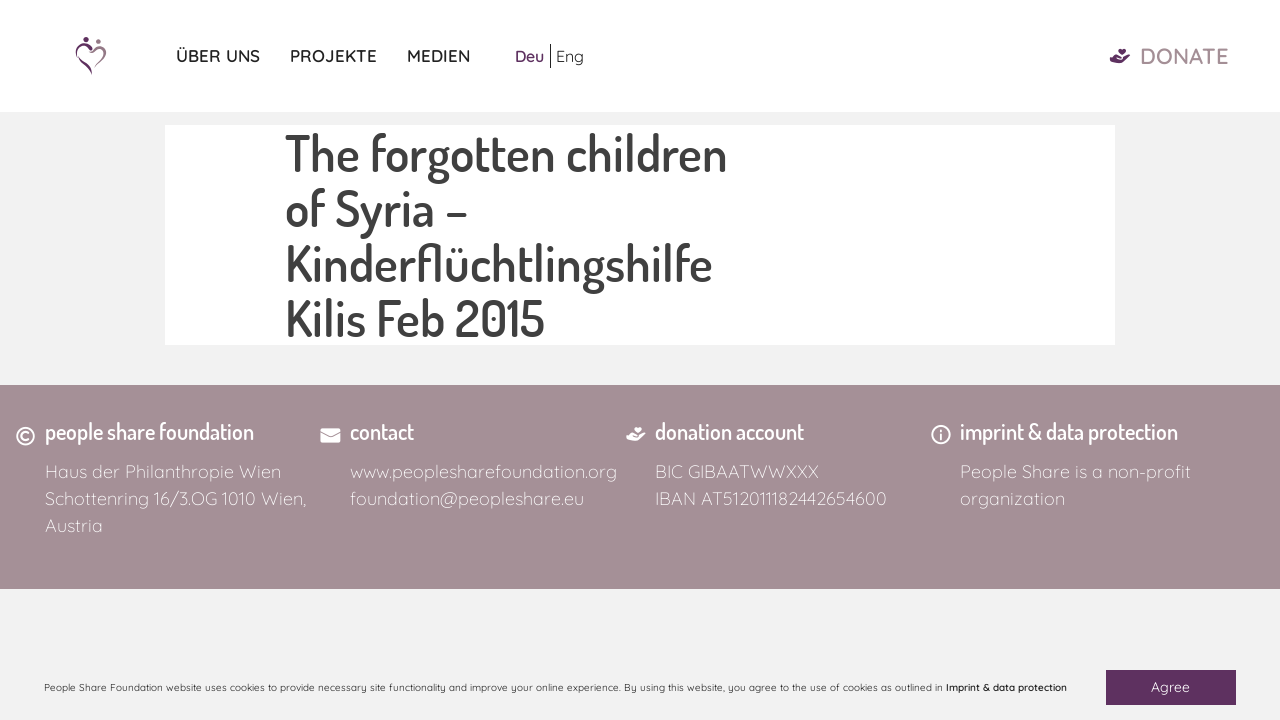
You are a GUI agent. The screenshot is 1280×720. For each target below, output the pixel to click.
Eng (570, 56)
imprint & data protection (1069, 431)
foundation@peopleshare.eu (467, 498)
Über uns (218, 55)
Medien (438, 55)
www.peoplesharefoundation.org (483, 471)
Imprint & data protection (1006, 687)
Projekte (333, 55)
